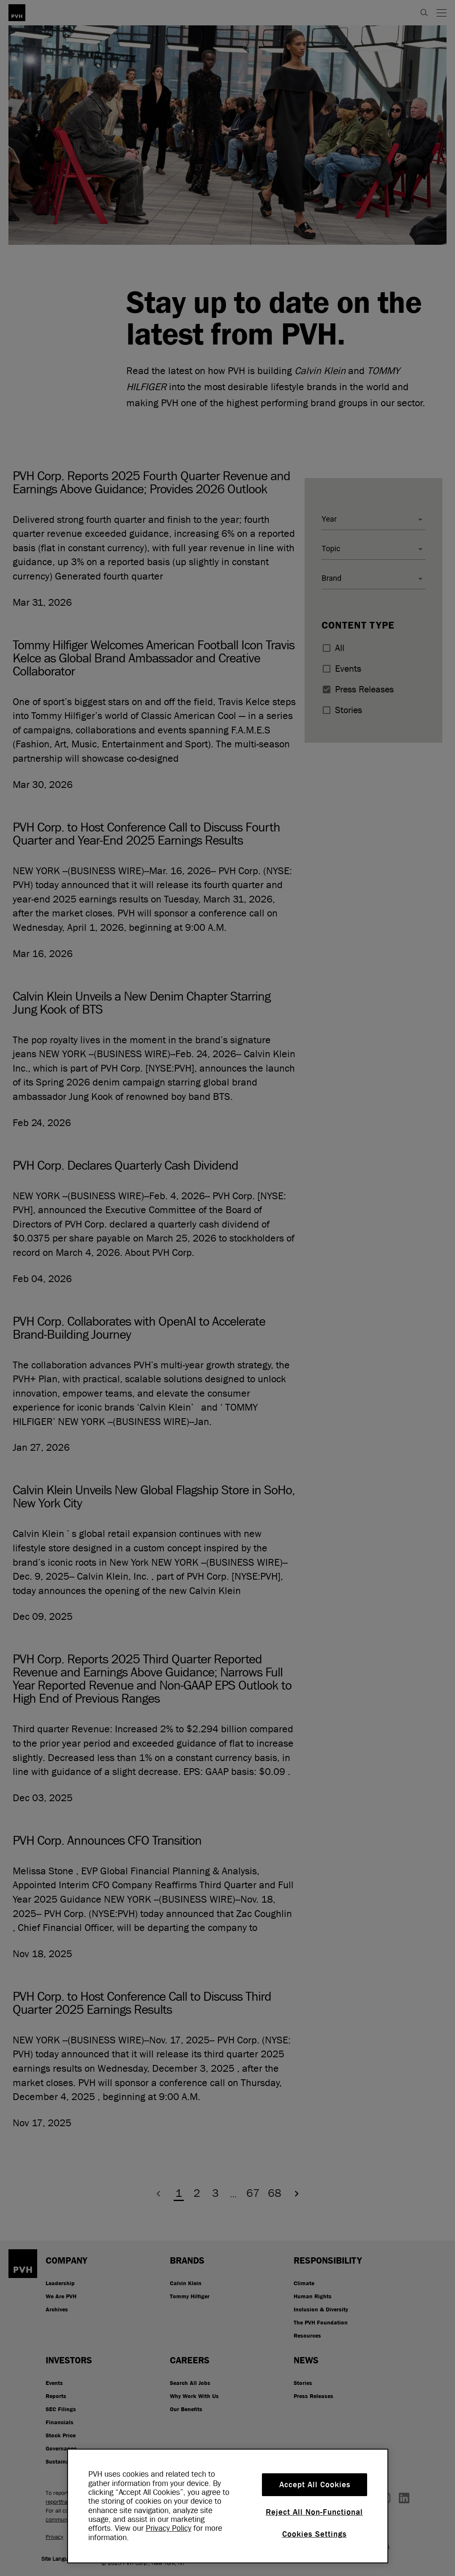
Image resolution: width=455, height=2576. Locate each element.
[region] (227, 2506)
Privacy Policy (168, 2528)
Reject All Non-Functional (314, 2512)
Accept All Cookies (315, 2485)
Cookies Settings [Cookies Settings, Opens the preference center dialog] (314, 2534)
